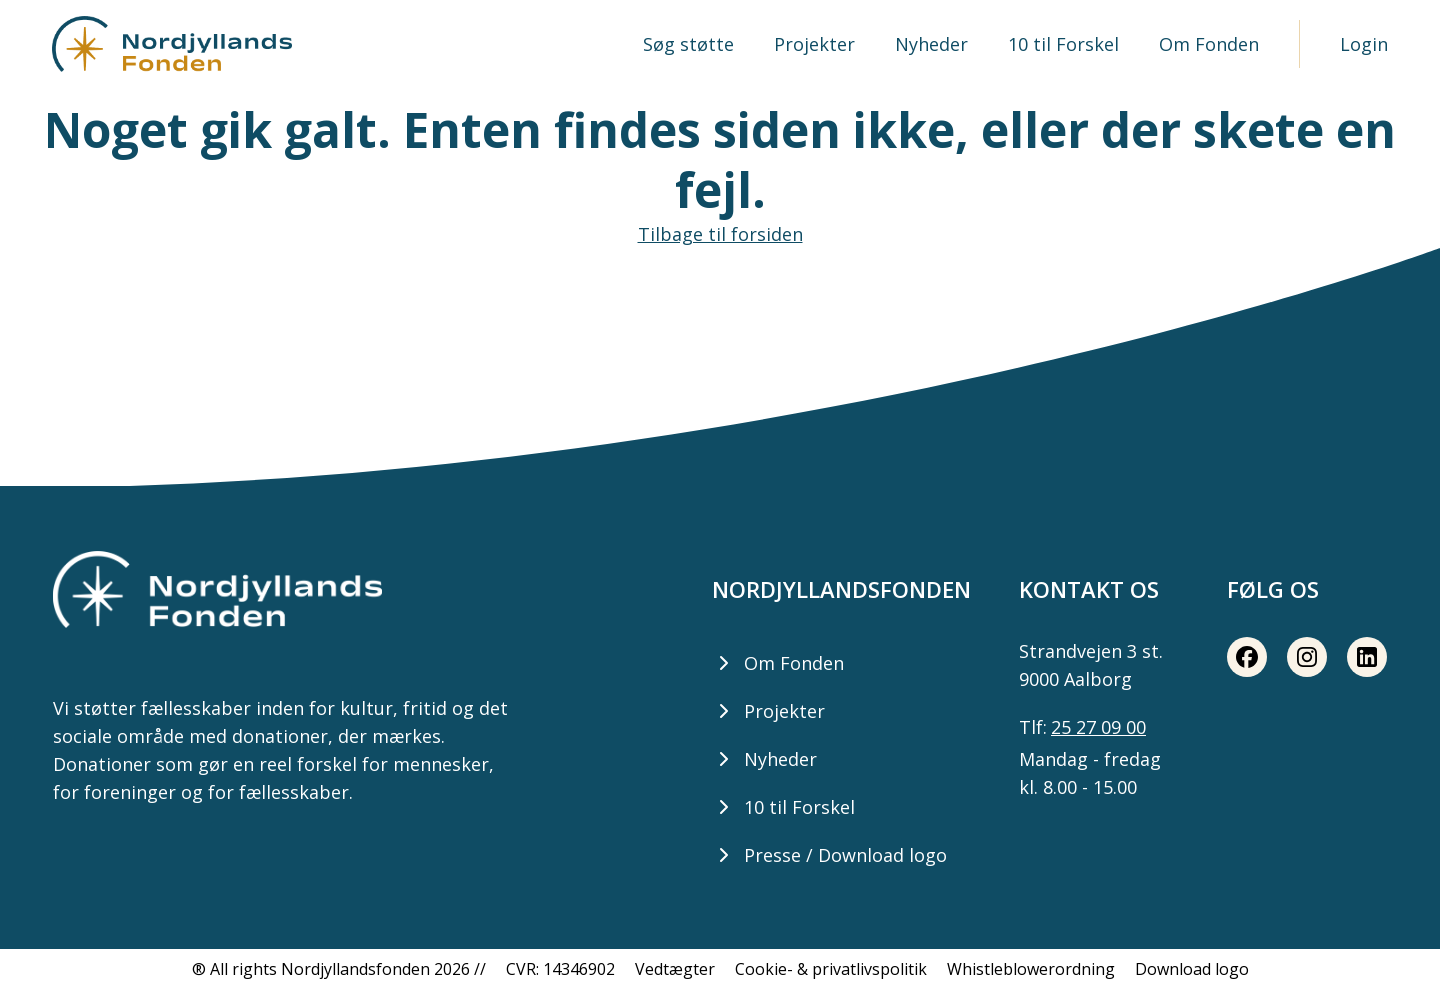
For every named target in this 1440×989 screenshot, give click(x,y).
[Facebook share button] (1247, 657)
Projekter (814, 44)
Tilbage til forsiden (720, 234)
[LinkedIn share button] (1367, 657)
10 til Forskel (1063, 44)
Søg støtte (688, 44)
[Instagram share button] (1307, 657)
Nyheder (931, 44)
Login (1364, 44)
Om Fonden (1209, 44)
